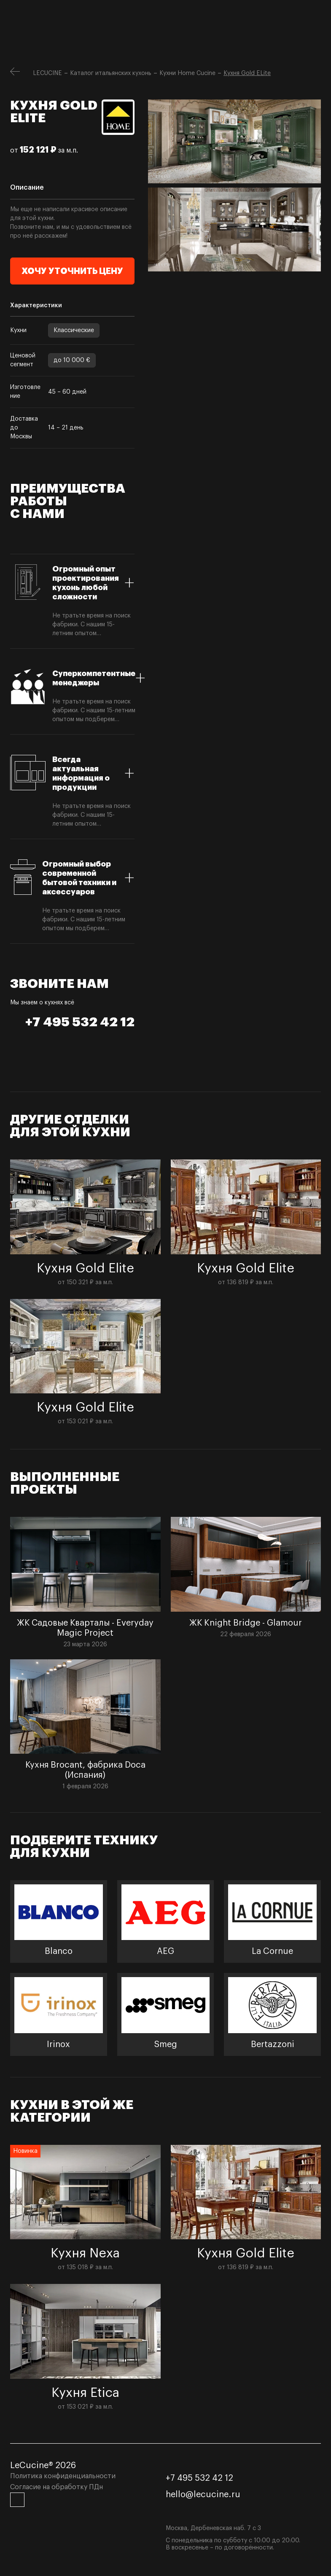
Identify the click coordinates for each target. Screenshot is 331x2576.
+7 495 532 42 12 (80, 1022)
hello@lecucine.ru (203, 2494)
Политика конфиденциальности (63, 2476)
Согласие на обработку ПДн (56, 2487)
